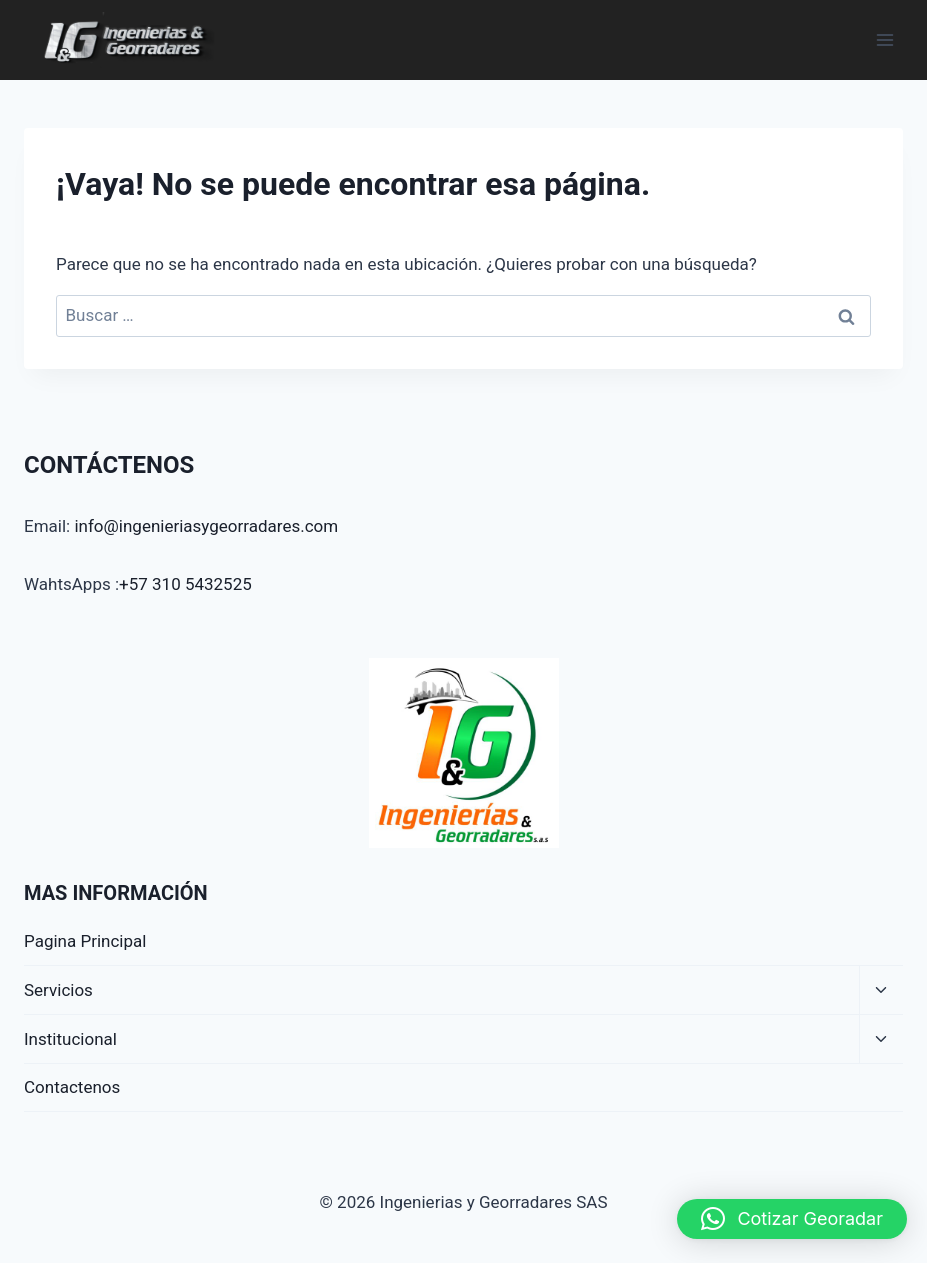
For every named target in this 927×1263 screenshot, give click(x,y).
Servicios (58, 990)
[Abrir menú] (884, 39)
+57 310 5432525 (185, 584)
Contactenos (72, 1087)
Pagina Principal (85, 941)
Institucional (70, 1039)
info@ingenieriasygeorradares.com (206, 526)
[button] (792, 1219)
